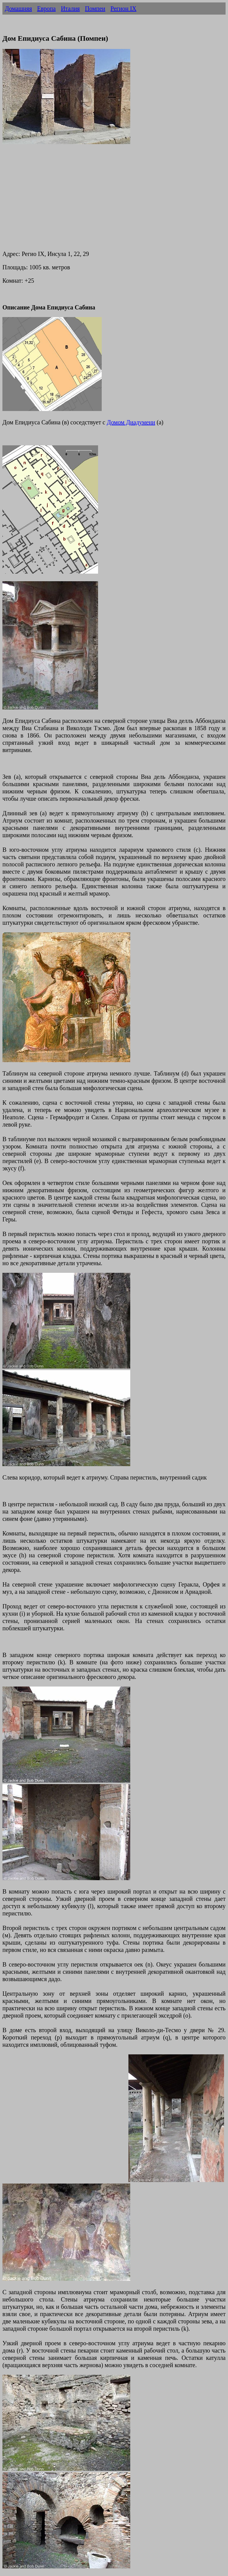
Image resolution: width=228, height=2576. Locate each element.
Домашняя (18, 8)
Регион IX (123, 8)
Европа (46, 8)
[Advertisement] (114, 201)
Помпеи (95, 8)
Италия (70, 8)
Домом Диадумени (131, 422)
